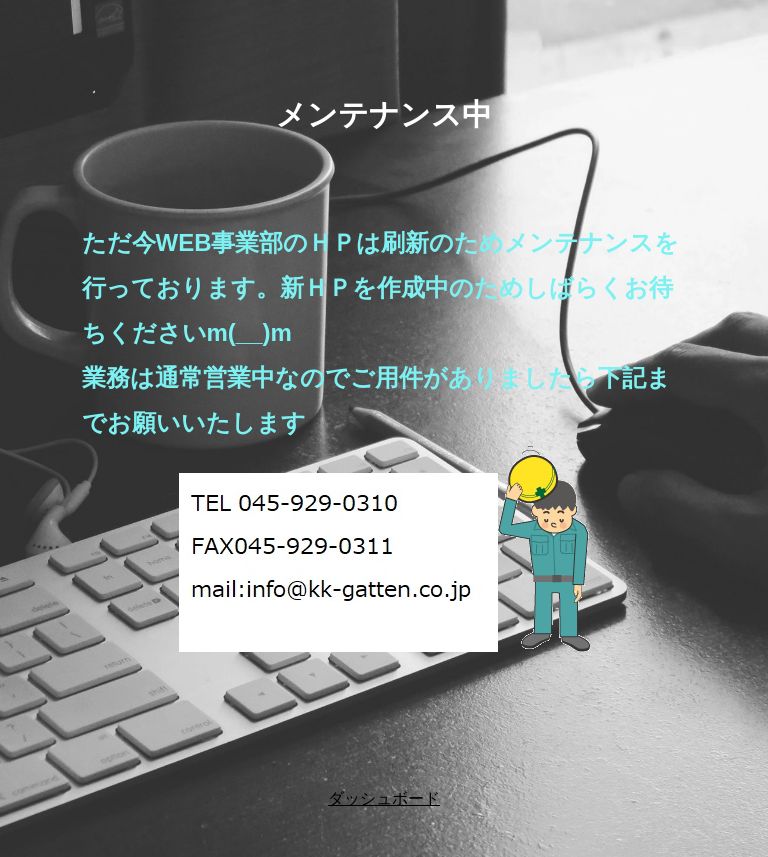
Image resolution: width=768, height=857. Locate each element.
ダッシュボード (384, 798)
